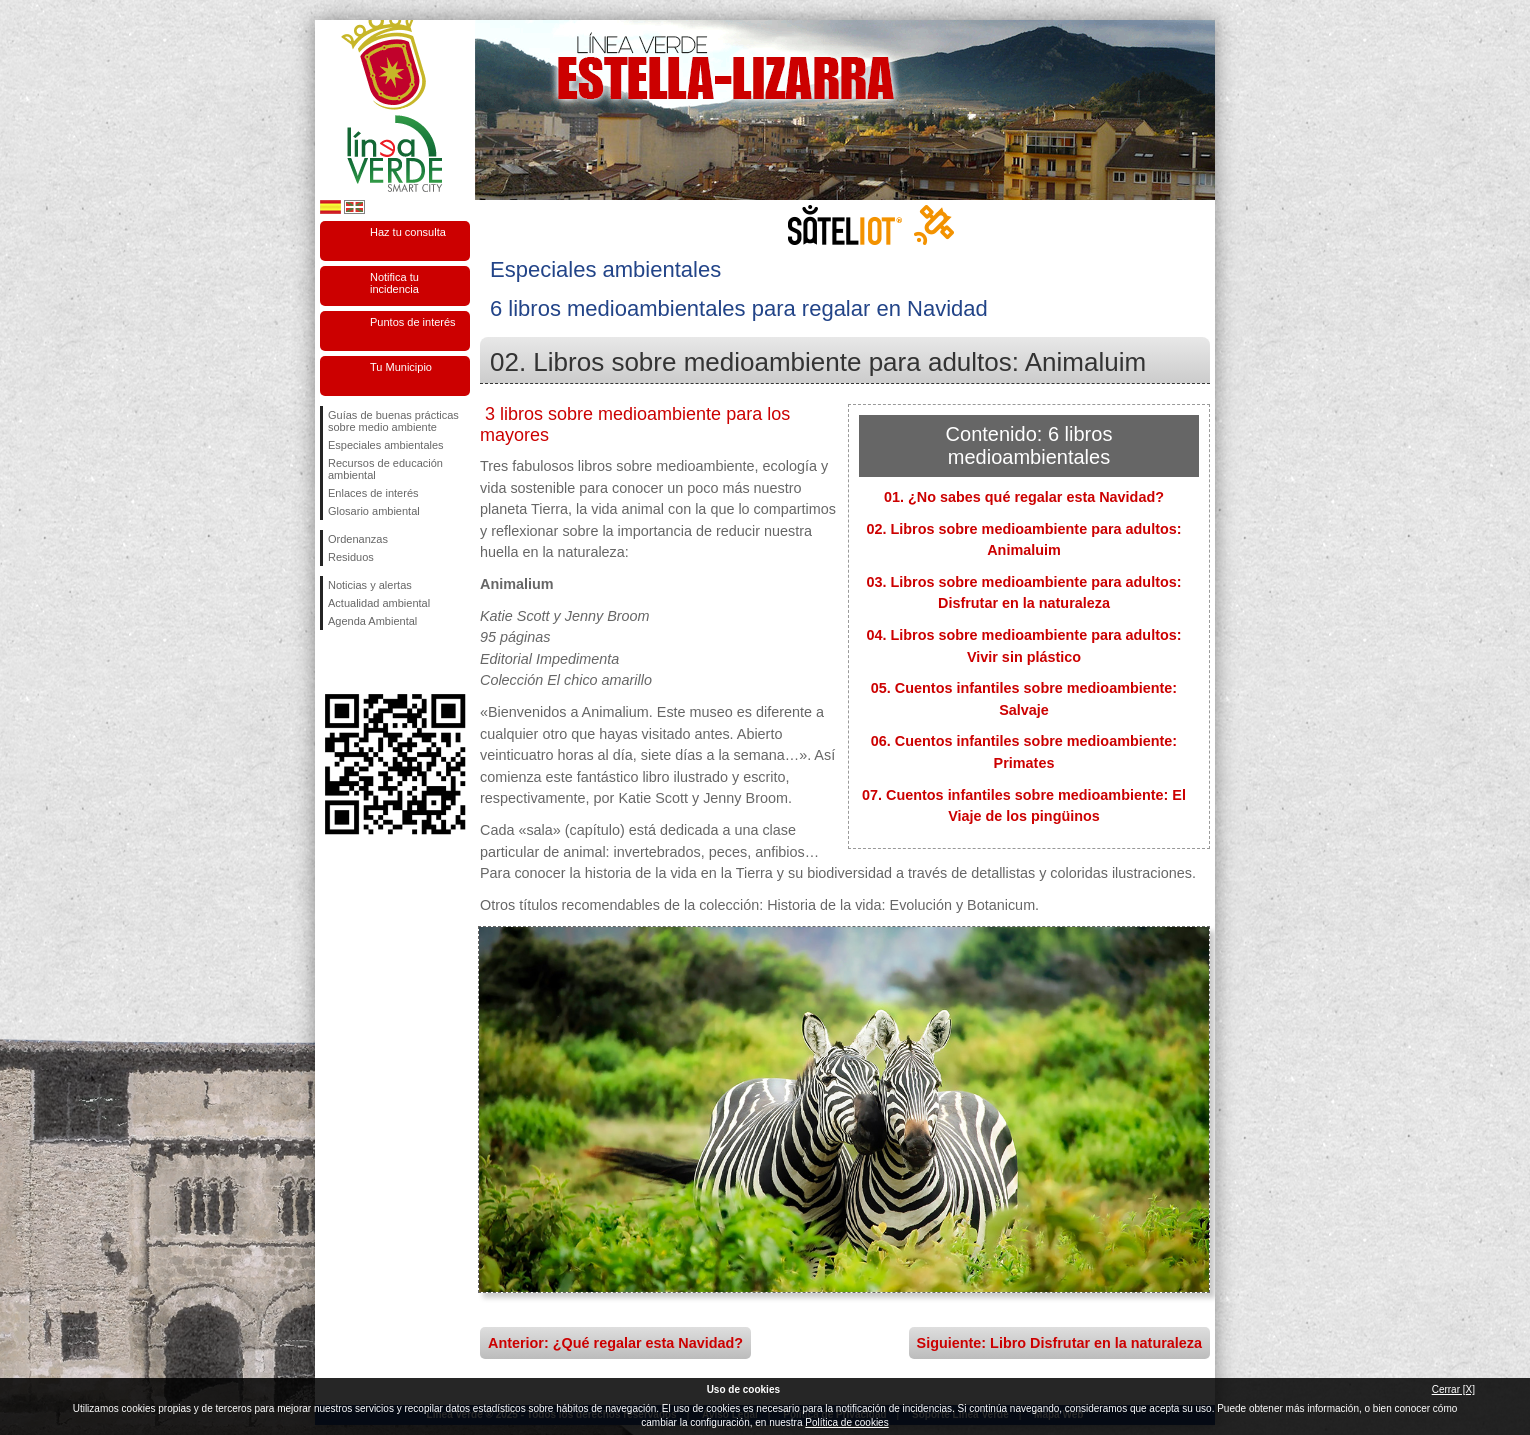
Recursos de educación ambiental (385, 469)
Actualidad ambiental (379, 603)
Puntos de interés (413, 322)
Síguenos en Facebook (332, 662)
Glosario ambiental (374, 511)
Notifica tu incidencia (394, 283)
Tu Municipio (401, 367)
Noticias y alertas (370, 585)
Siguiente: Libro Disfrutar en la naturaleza (1059, 1343)
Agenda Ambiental (372, 621)
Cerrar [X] (1453, 1389)
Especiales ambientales (386, 445)
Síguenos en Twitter (365, 662)
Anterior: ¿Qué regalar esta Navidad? (615, 1343)
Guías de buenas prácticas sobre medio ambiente (393, 421)
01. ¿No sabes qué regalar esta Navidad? (1024, 497)
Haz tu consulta (408, 232)
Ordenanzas (358, 539)
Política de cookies (846, 1422)
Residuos (351, 557)
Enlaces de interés (373, 493)
